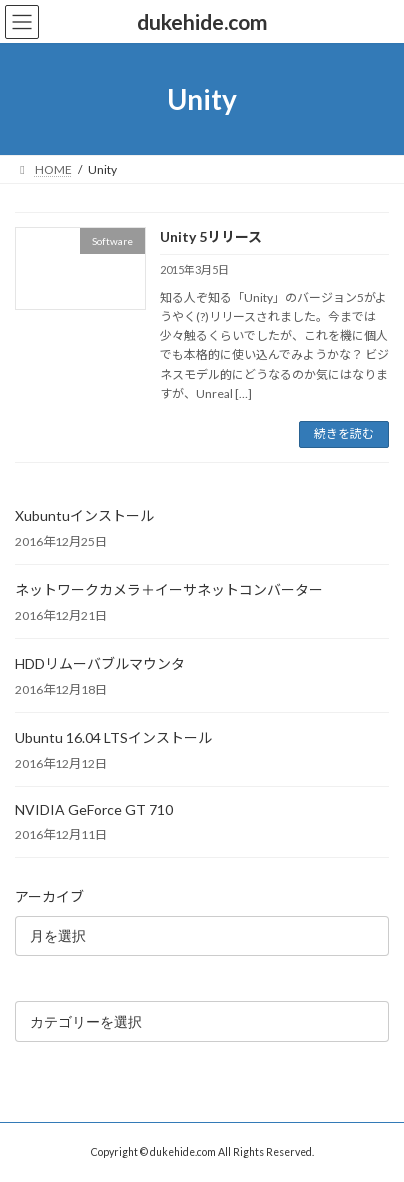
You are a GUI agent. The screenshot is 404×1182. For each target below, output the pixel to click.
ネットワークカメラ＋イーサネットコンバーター (169, 589)
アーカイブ (49, 896)
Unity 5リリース (211, 236)
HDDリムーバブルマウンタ (100, 663)
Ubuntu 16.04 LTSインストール (113, 737)
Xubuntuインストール (84, 515)
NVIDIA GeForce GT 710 (94, 809)
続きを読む (344, 433)
